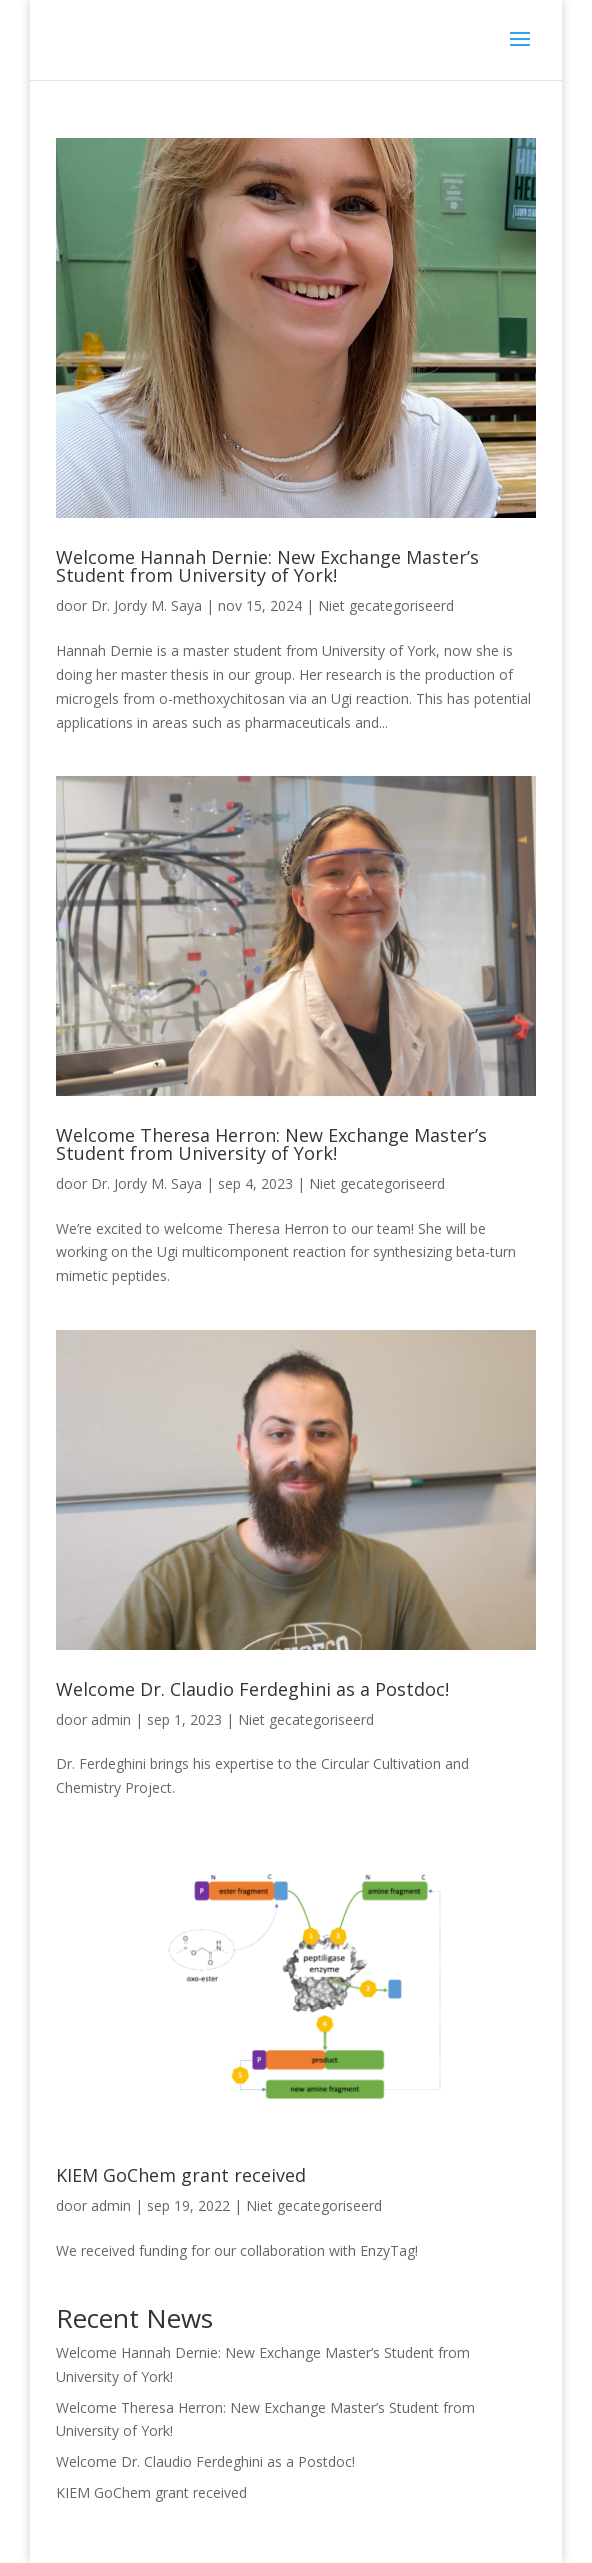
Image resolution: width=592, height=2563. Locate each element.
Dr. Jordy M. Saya (146, 605)
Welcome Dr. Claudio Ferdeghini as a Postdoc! (252, 1689)
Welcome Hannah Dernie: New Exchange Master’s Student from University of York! (267, 566)
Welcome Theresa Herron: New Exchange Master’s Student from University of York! (271, 1144)
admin (111, 1719)
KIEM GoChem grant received (181, 2175)
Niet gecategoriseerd (386, 605)
